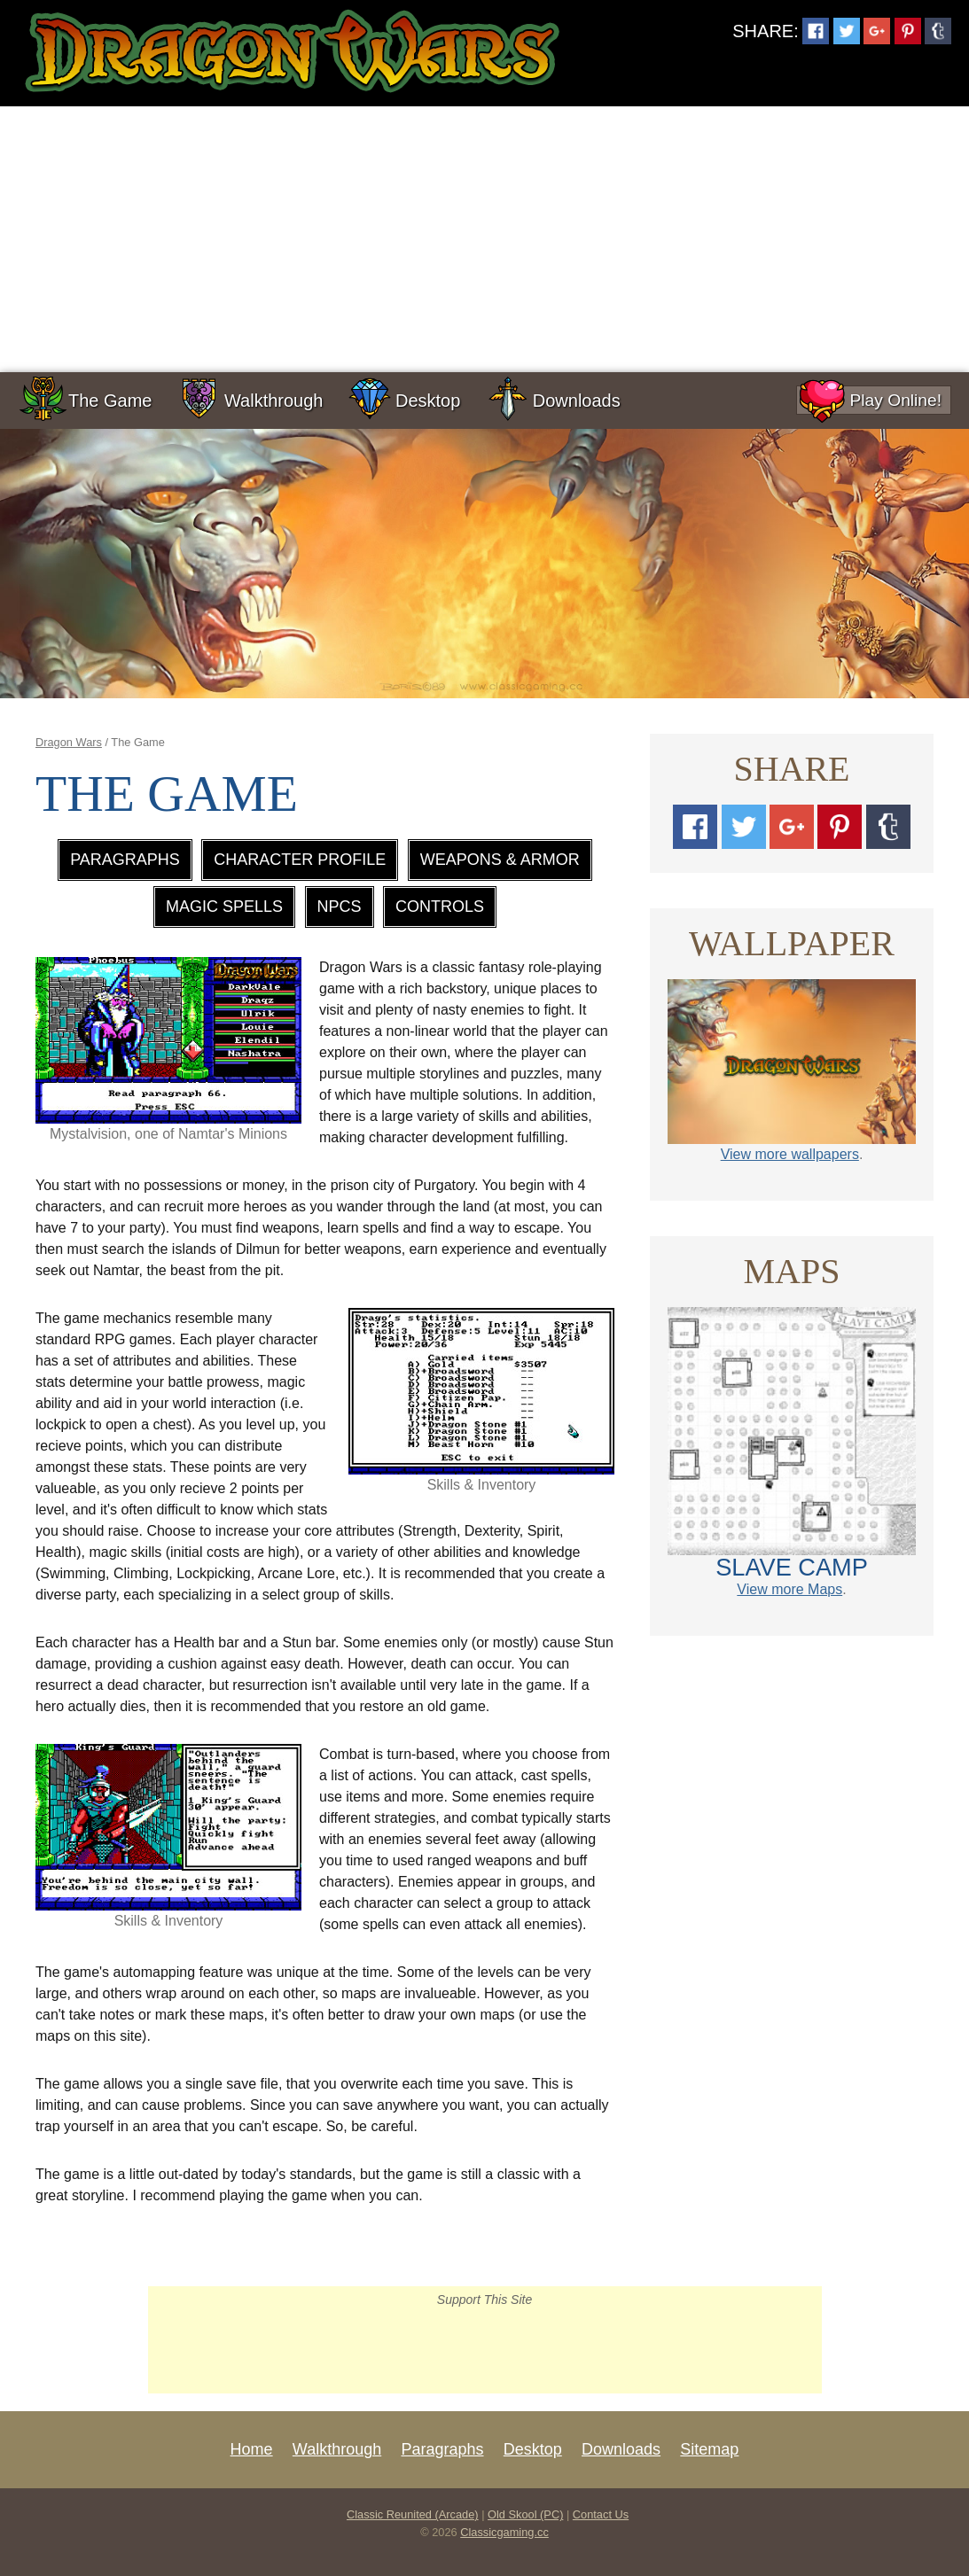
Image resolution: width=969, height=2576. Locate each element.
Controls (439, 906)
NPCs (339, 906)
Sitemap (709, 2449)
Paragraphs (125, 859)
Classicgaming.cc (504, 2532)
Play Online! (869, 400)
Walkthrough (274, 400)
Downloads (577, 400)
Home (252, 2449)
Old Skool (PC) (525, 2514)
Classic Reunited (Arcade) (413, 2514)
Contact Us (601, 2514)
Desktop (427, 400)
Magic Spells (224, 906)
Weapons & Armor (500, 859)
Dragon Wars (68, 742)
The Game (110, 400)
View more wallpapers (790, 1154)
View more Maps (789, 1589)
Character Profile (300, 859)
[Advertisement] (484, 239)
